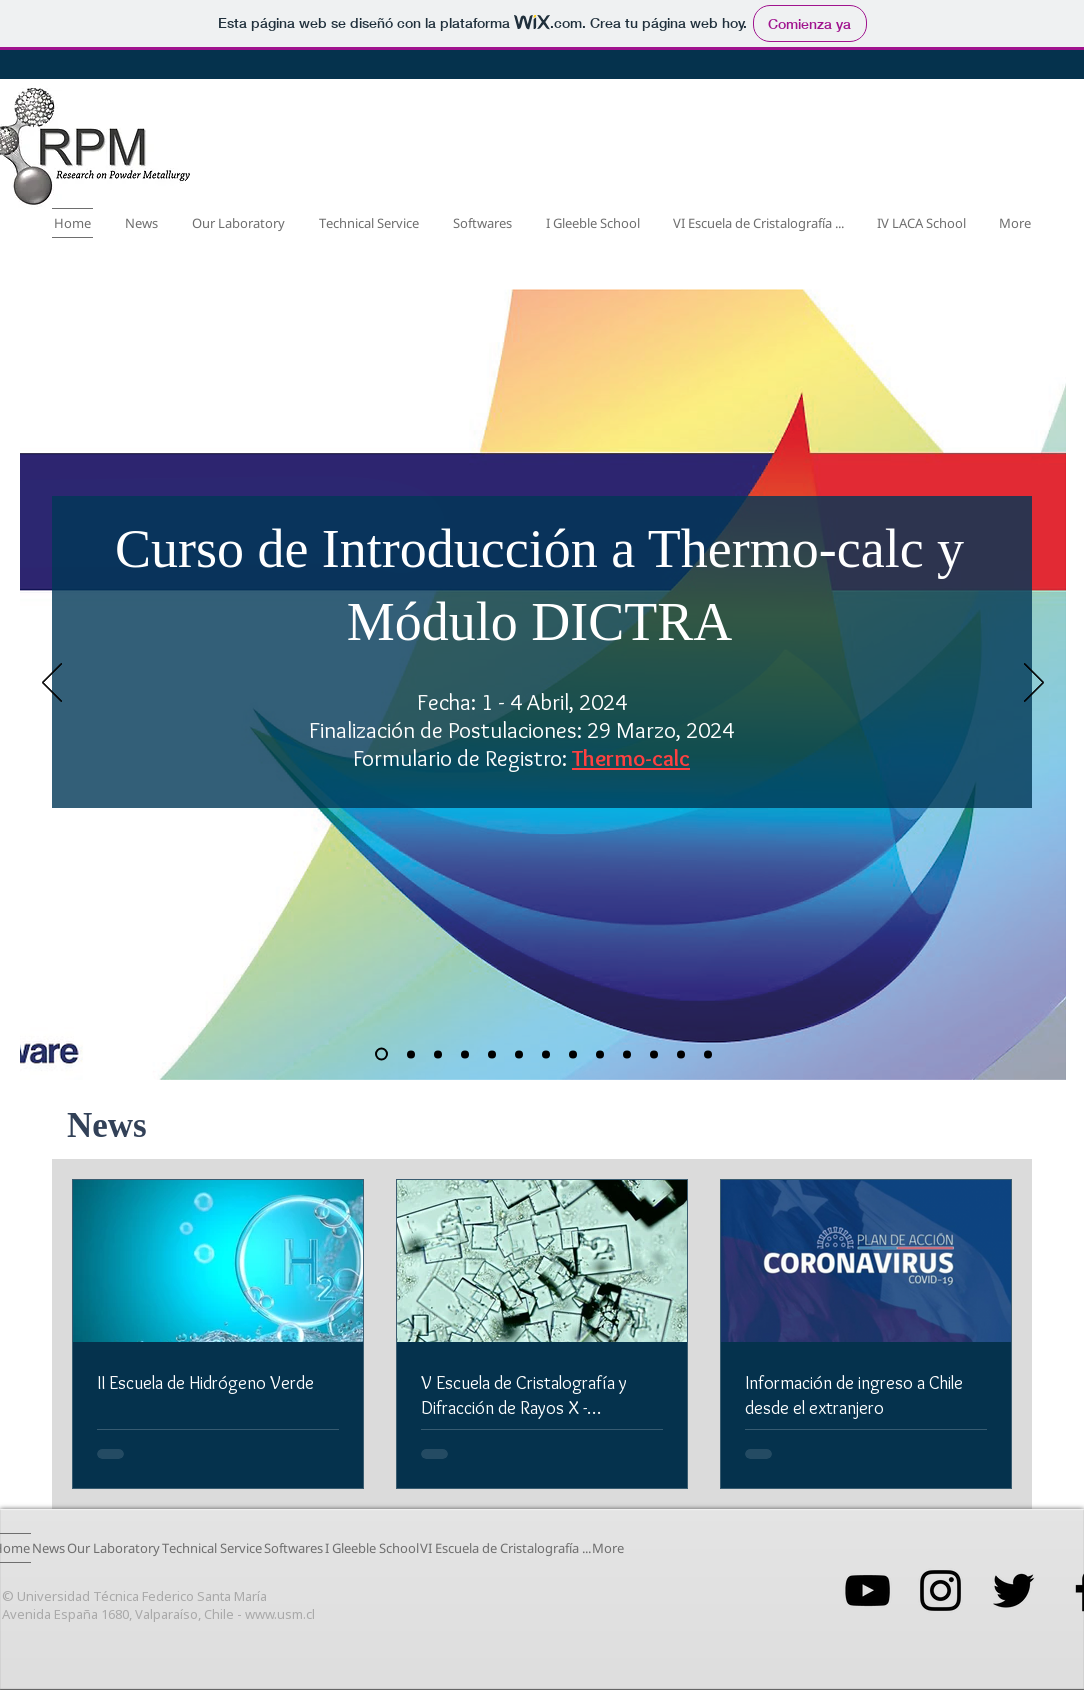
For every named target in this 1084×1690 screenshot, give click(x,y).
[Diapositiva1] (654, 1054)
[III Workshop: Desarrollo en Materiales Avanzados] (573, 1054)
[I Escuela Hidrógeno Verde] (600, 1054)
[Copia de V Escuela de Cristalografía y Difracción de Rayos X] (465, 1054)
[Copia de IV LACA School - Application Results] (546, 1054)
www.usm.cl (280, 1614)
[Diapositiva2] (681, 1054)
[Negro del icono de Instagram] (940, 1590)
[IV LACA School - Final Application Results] (519, 1054)
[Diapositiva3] (708, 1054)
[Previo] (52, 684)
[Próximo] (1034, 684)
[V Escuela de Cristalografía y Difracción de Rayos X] (492, 1054)
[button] (238, 223)
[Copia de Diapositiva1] (627, 1054)
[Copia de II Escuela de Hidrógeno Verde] (438, 1054)
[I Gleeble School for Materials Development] (411, 1054)
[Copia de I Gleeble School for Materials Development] (381, 1054)
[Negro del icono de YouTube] (867, 1590)
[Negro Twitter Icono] (1013, 1590)
